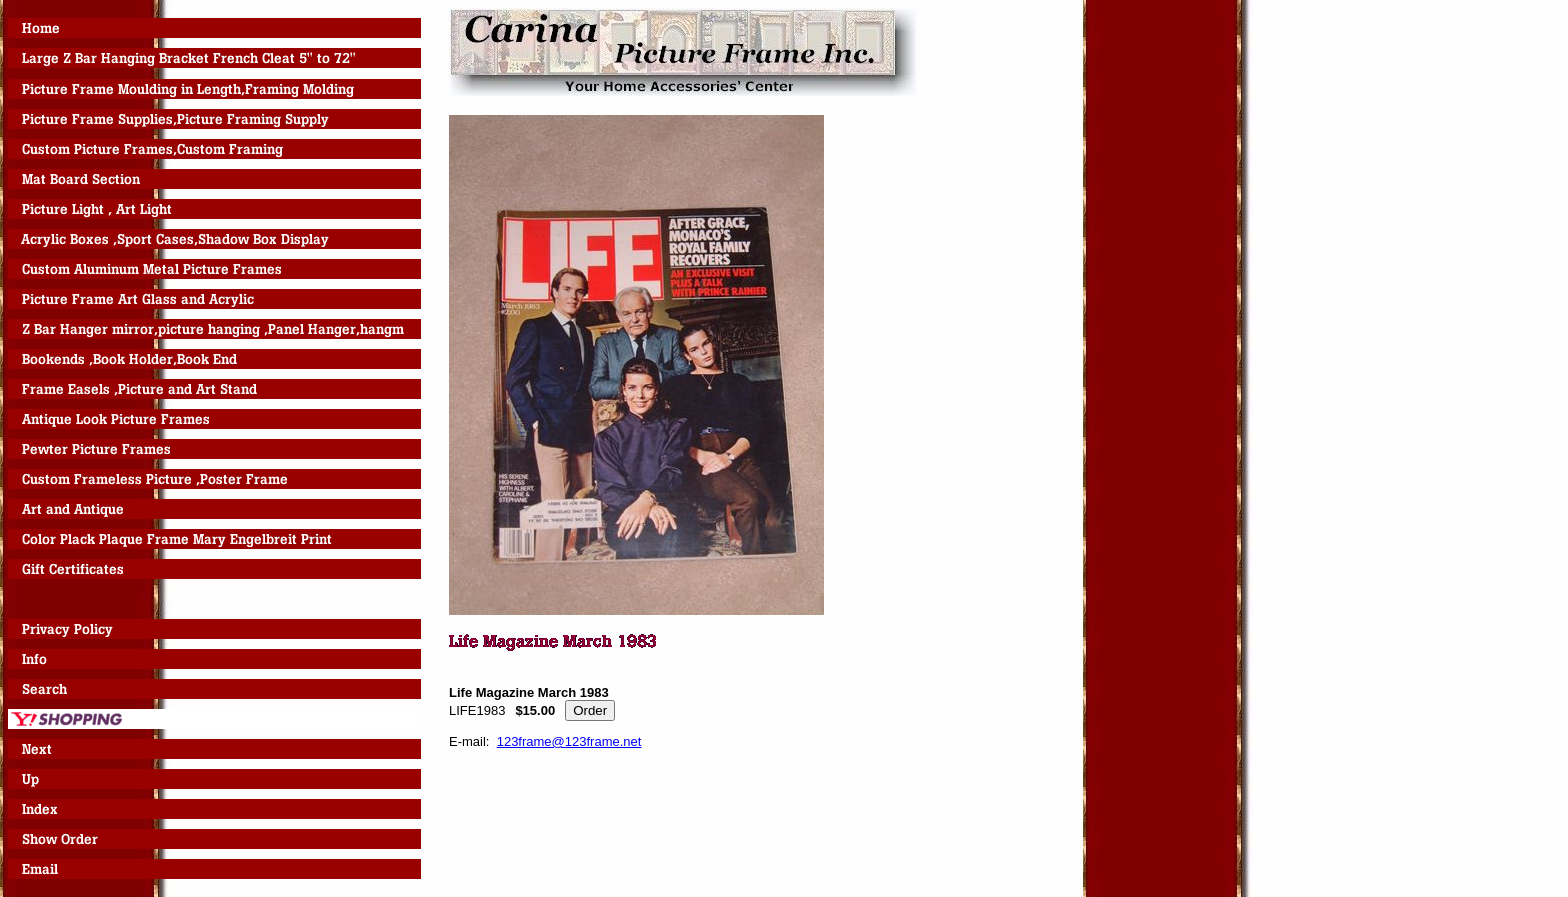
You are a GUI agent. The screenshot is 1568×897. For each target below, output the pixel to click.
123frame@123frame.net (569, 741)
